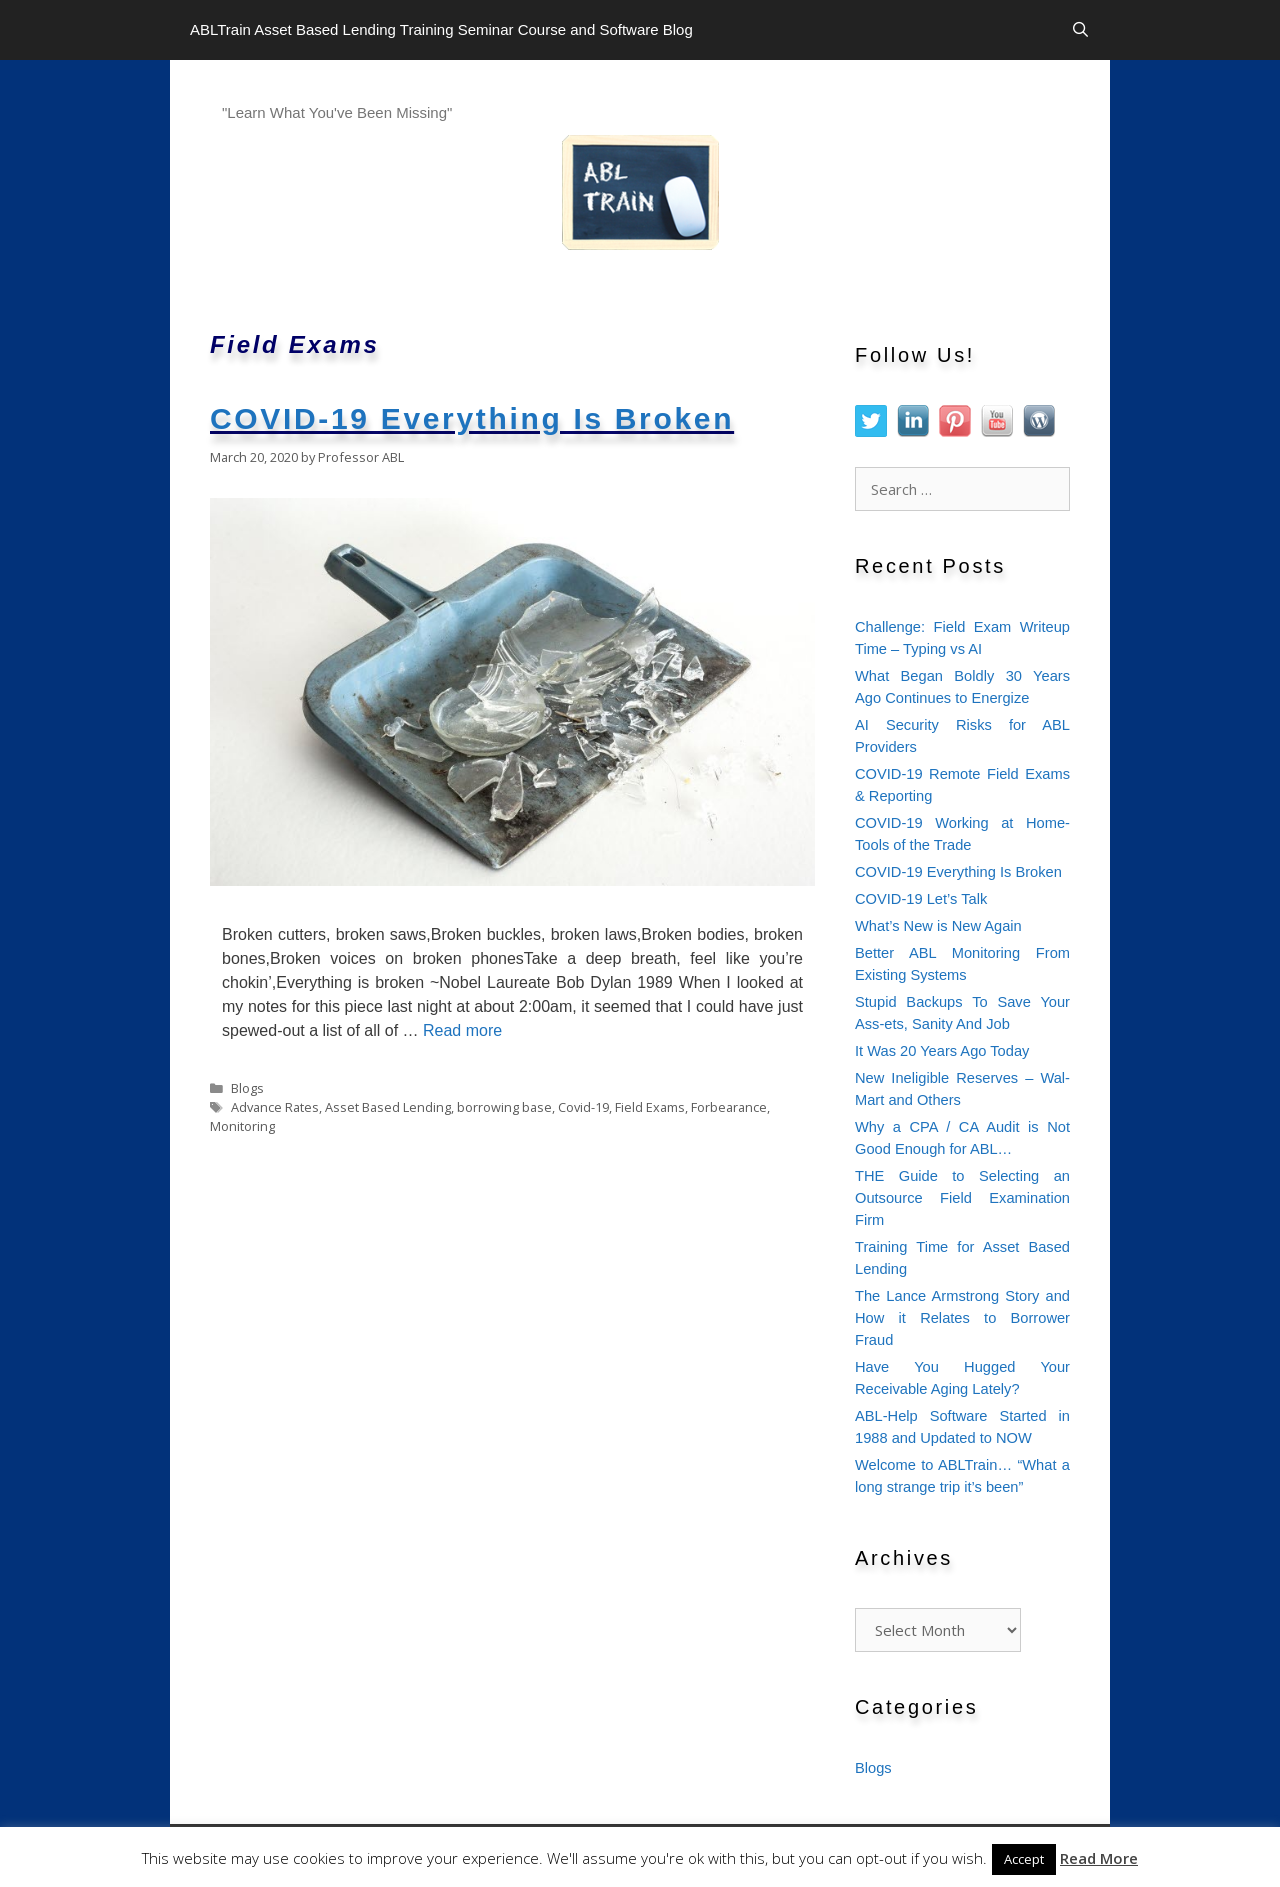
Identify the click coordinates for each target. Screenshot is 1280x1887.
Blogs (247, 1088)
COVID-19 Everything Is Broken (472, 418)
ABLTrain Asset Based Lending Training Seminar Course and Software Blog (441, 29)
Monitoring (242, 1126)
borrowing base (504, 1107)
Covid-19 (583, 1107)
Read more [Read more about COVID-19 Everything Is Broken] (462, 1030)
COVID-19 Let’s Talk (921, 899)
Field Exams (650, 1107)
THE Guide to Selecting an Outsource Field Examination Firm (962, 1198)
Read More (1099, 1858)
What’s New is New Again (938, 926)
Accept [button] (1024, 1859)
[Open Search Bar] (1080, 30)
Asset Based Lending (388, 1107)
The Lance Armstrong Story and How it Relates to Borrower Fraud (962, 1318)
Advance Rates (275, 1107)
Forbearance (729, 1107)
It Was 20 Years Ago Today (942, 1051)
